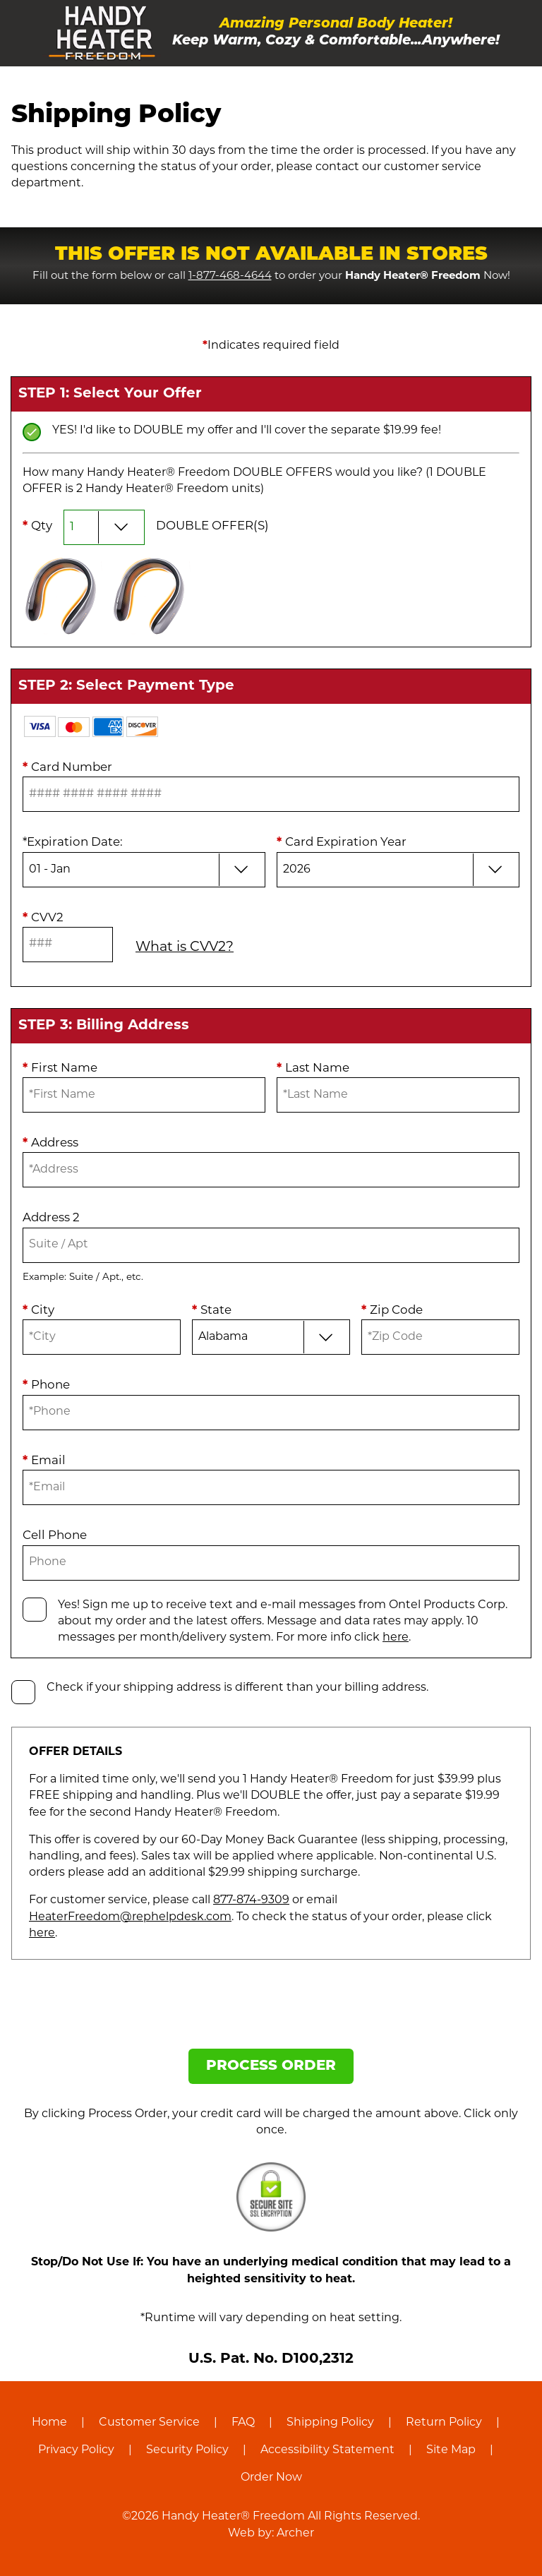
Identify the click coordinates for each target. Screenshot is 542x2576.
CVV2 (43, 918)
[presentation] (271, 2009)
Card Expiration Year (341, 843)
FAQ (243, 2422)
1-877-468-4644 (230, 276)
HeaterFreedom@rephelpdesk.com (130, 1917)
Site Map (451, 2450)
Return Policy (444, 2422)
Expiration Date (73, 843)
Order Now (271, 2478)
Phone (46, 1385)
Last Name (313, 1068)
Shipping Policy (330, 2422)
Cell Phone (55, 1536)
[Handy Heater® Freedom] (102, 33)
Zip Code (392, 1311)
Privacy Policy (76, 2450)
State (211, 1311)
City (38, 1311)
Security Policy (187, 2450)
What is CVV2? (185, 947)
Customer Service (149, 2422)
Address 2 (51, 1218)
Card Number (67, 768)
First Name (60, 1068)
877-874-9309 (251, 1900)
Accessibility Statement (327, 2450)
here (396, 1637)
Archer (295, 2533)
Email (44, 1461)
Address (50, 1143)
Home (49, 2422)
